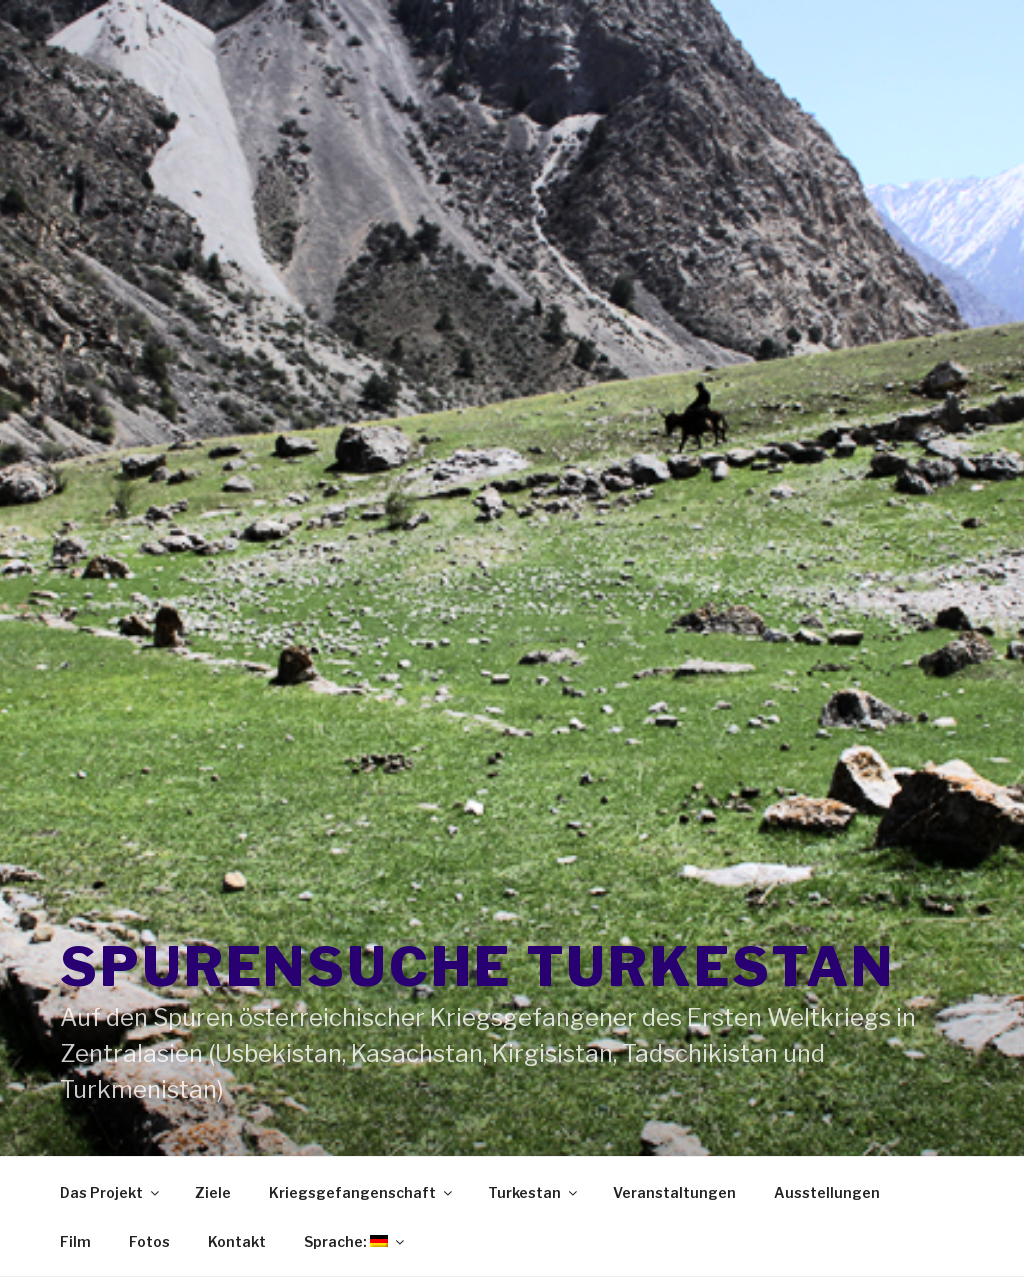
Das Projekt (111, 1192)
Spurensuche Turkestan (477, 966)
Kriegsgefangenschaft (362, 1192)
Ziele (213, 1192)
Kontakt (237, 1241)
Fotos (149, 1241)
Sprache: (355, 1241)
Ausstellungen (827, 1192)
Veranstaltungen (674, 1192)
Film (75, 1241)
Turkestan (534, 1192)
